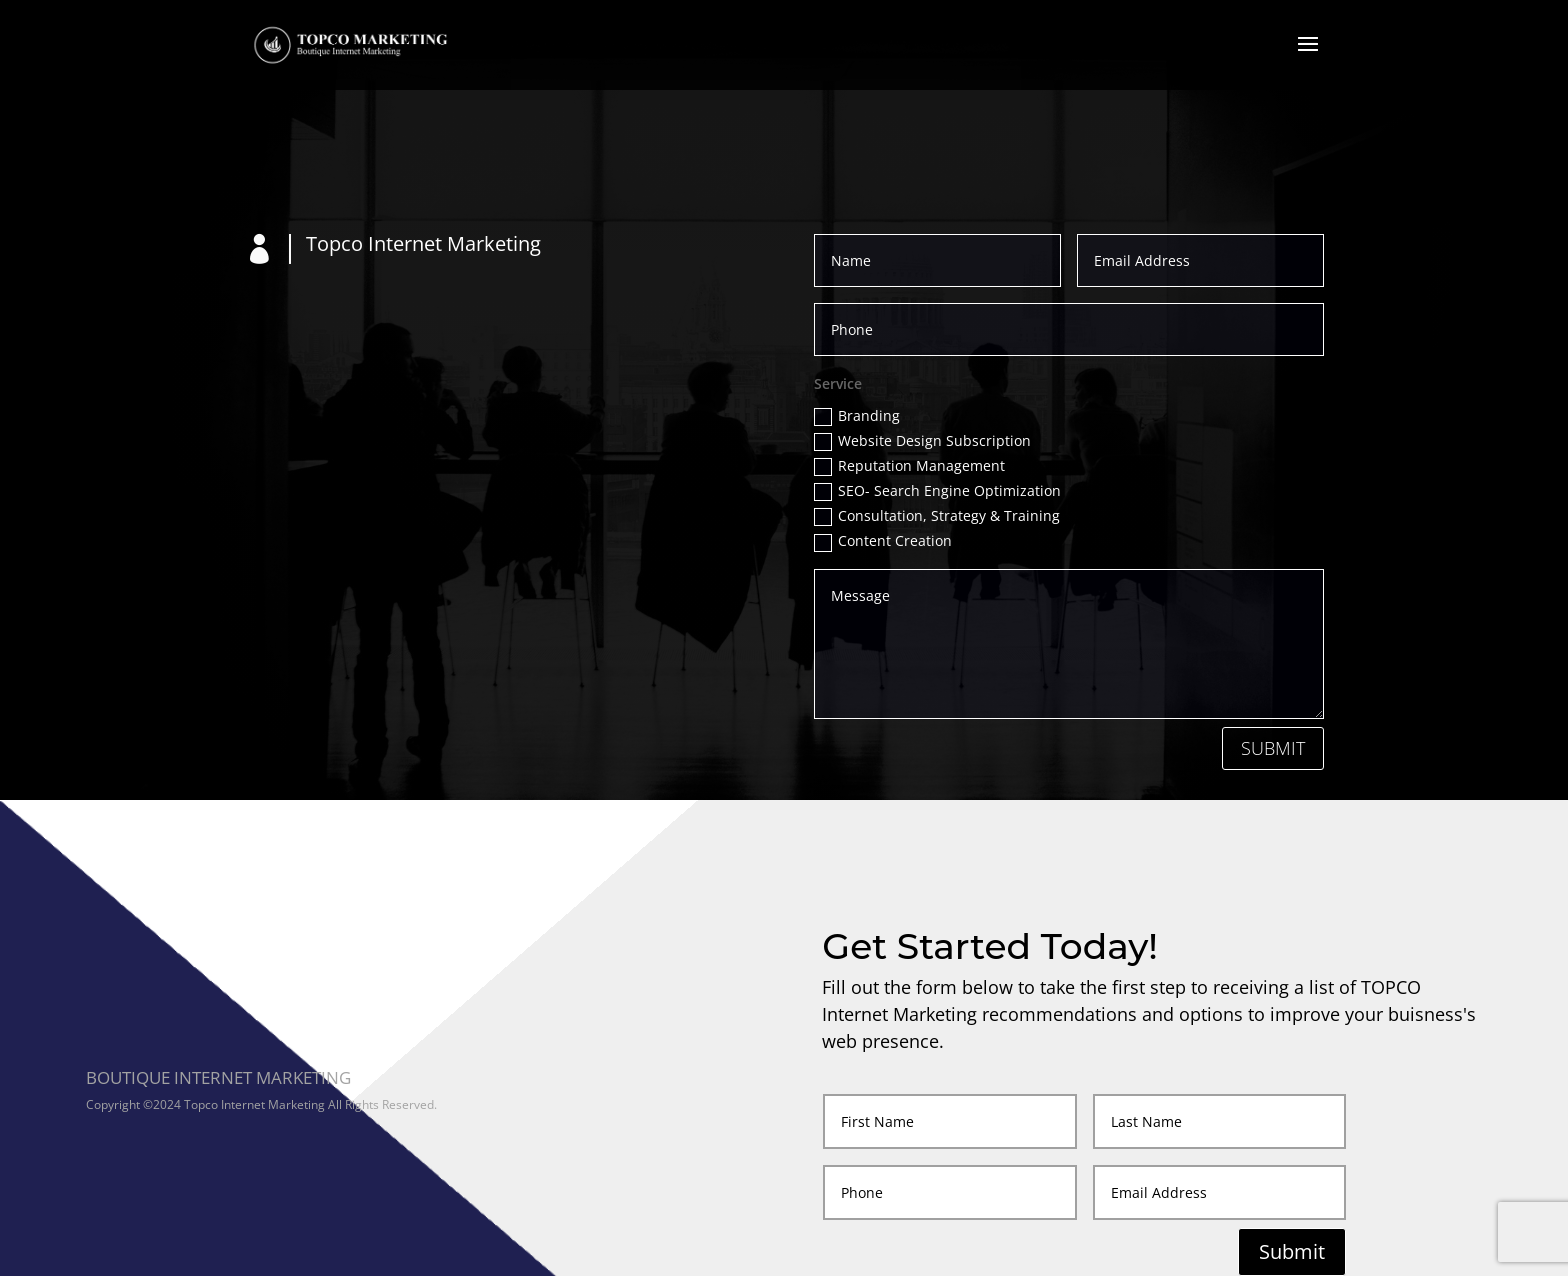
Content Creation (883, 541)
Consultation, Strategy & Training (937, 516)
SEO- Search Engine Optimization (937, 491)
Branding (857, 416)
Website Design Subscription (922, 441)
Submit (1273, 748)
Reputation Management (909, 466)
